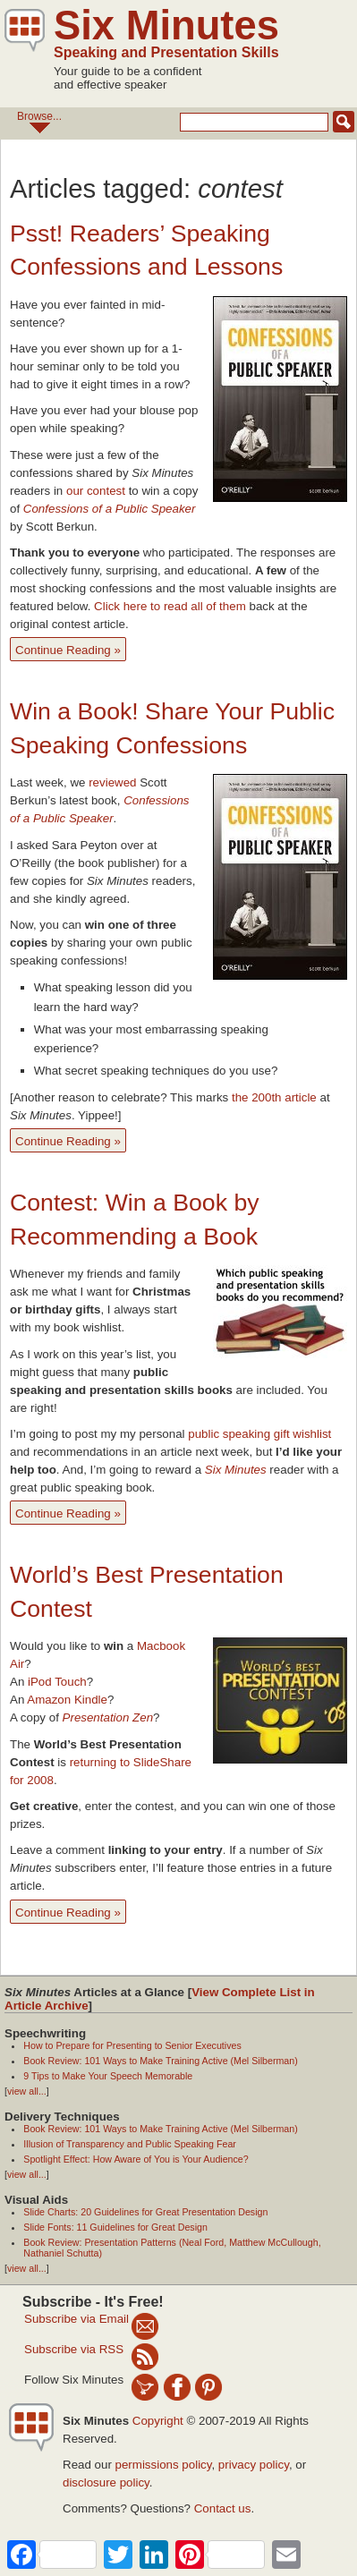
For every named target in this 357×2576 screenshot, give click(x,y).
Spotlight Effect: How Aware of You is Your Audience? (135, 2159)
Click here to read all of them (170, 606)
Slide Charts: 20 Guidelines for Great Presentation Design (145, 2211)
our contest (95, 490)
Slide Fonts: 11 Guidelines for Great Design (115, 2227)
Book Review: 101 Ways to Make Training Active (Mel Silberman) (160, 2060)
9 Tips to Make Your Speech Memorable (107, 2075)
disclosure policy (106, 2482)
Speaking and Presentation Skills (166, 52)
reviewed (112, 782)
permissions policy (163, 2464)
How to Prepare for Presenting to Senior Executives (132, 2045)
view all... (27, 2091)
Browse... (39, 121)
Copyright (157, 2420)
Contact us (222, 2508)
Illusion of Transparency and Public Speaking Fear (129, 2143)
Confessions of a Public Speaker (109, 508)
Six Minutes (166, 25)
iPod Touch (57, 1681)
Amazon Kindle (67, 1699)
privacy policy (253, 2464)
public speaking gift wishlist (259, 1434)
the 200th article (274, 1097)
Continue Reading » (68, 650)
